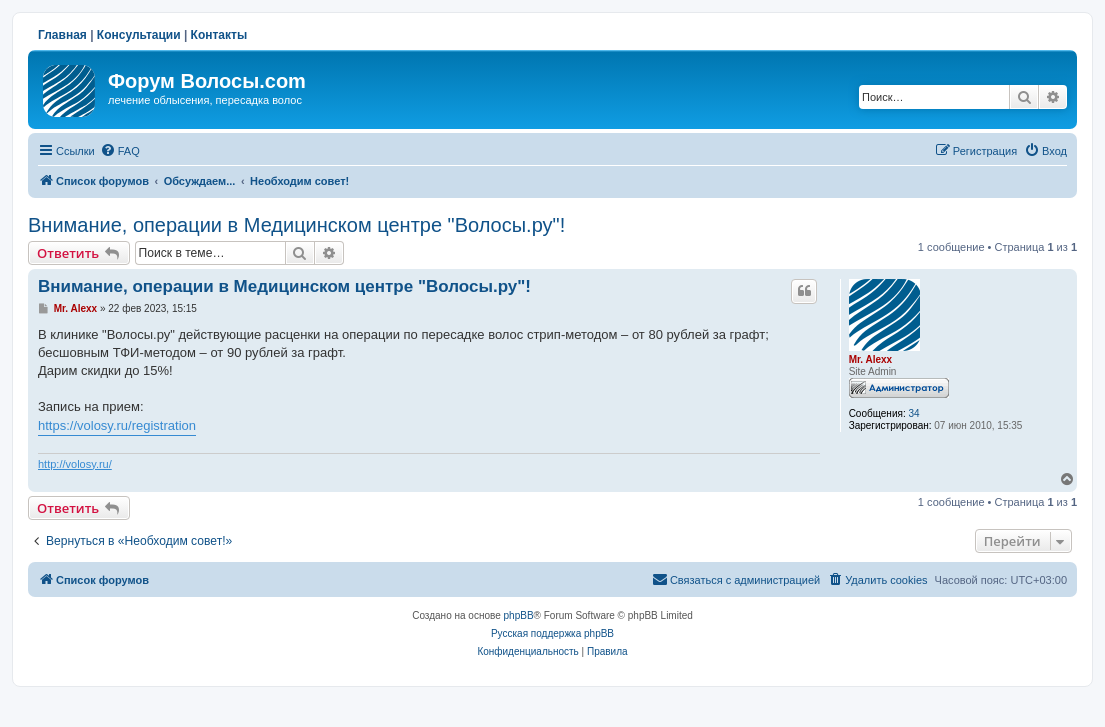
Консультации (139, 35)
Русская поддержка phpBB (552, 633)
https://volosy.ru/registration (117, 425)
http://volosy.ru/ (75, 464)
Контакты (219, 35)
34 (913, 413)
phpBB (519, 615)
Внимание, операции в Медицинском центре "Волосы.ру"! (296, 225)
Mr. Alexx (871, 359)
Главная (62, 35)
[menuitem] (120, 151)
